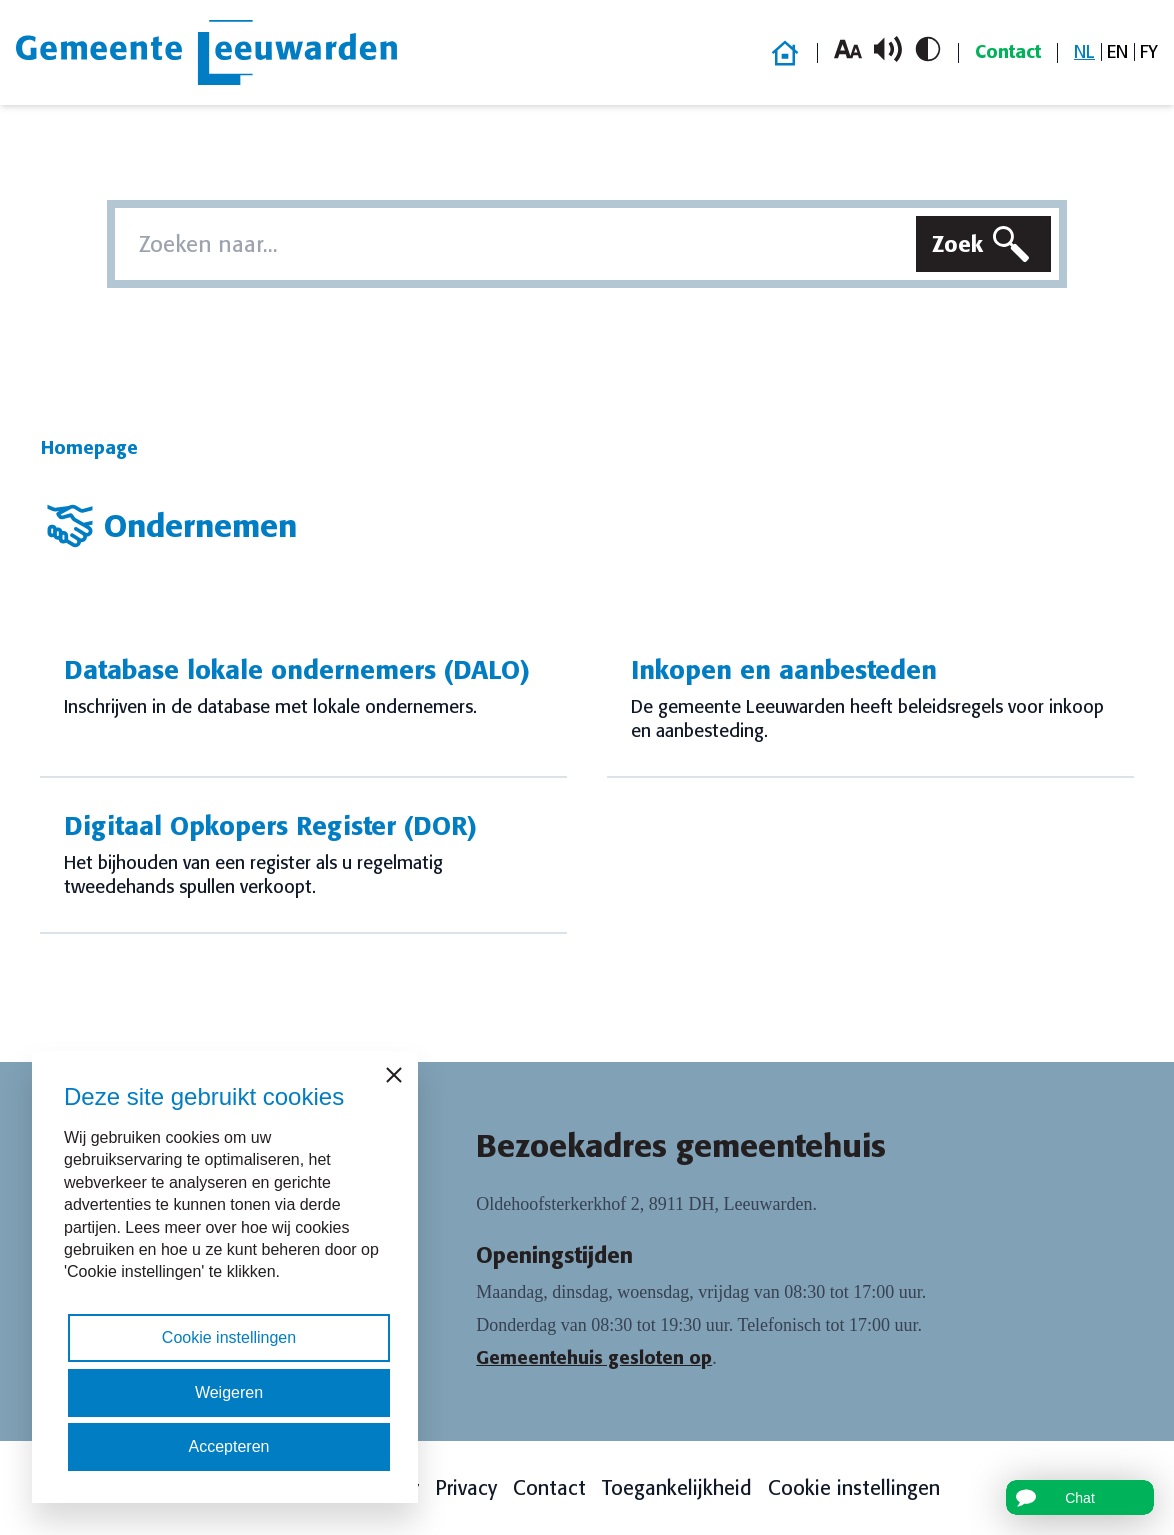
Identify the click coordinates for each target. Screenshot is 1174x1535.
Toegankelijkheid (677, 1488)
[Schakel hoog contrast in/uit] (928, 49)
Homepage (89, 448)
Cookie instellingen (854, 1488)
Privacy (466, 1488)
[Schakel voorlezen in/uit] (888, 49)
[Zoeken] (983, 244)
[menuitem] (1084, 52)
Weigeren (229, 1392)
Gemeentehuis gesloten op (594, 1358)
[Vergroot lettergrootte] (848, 49)
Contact (1008, 52)
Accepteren (229, 1446)
